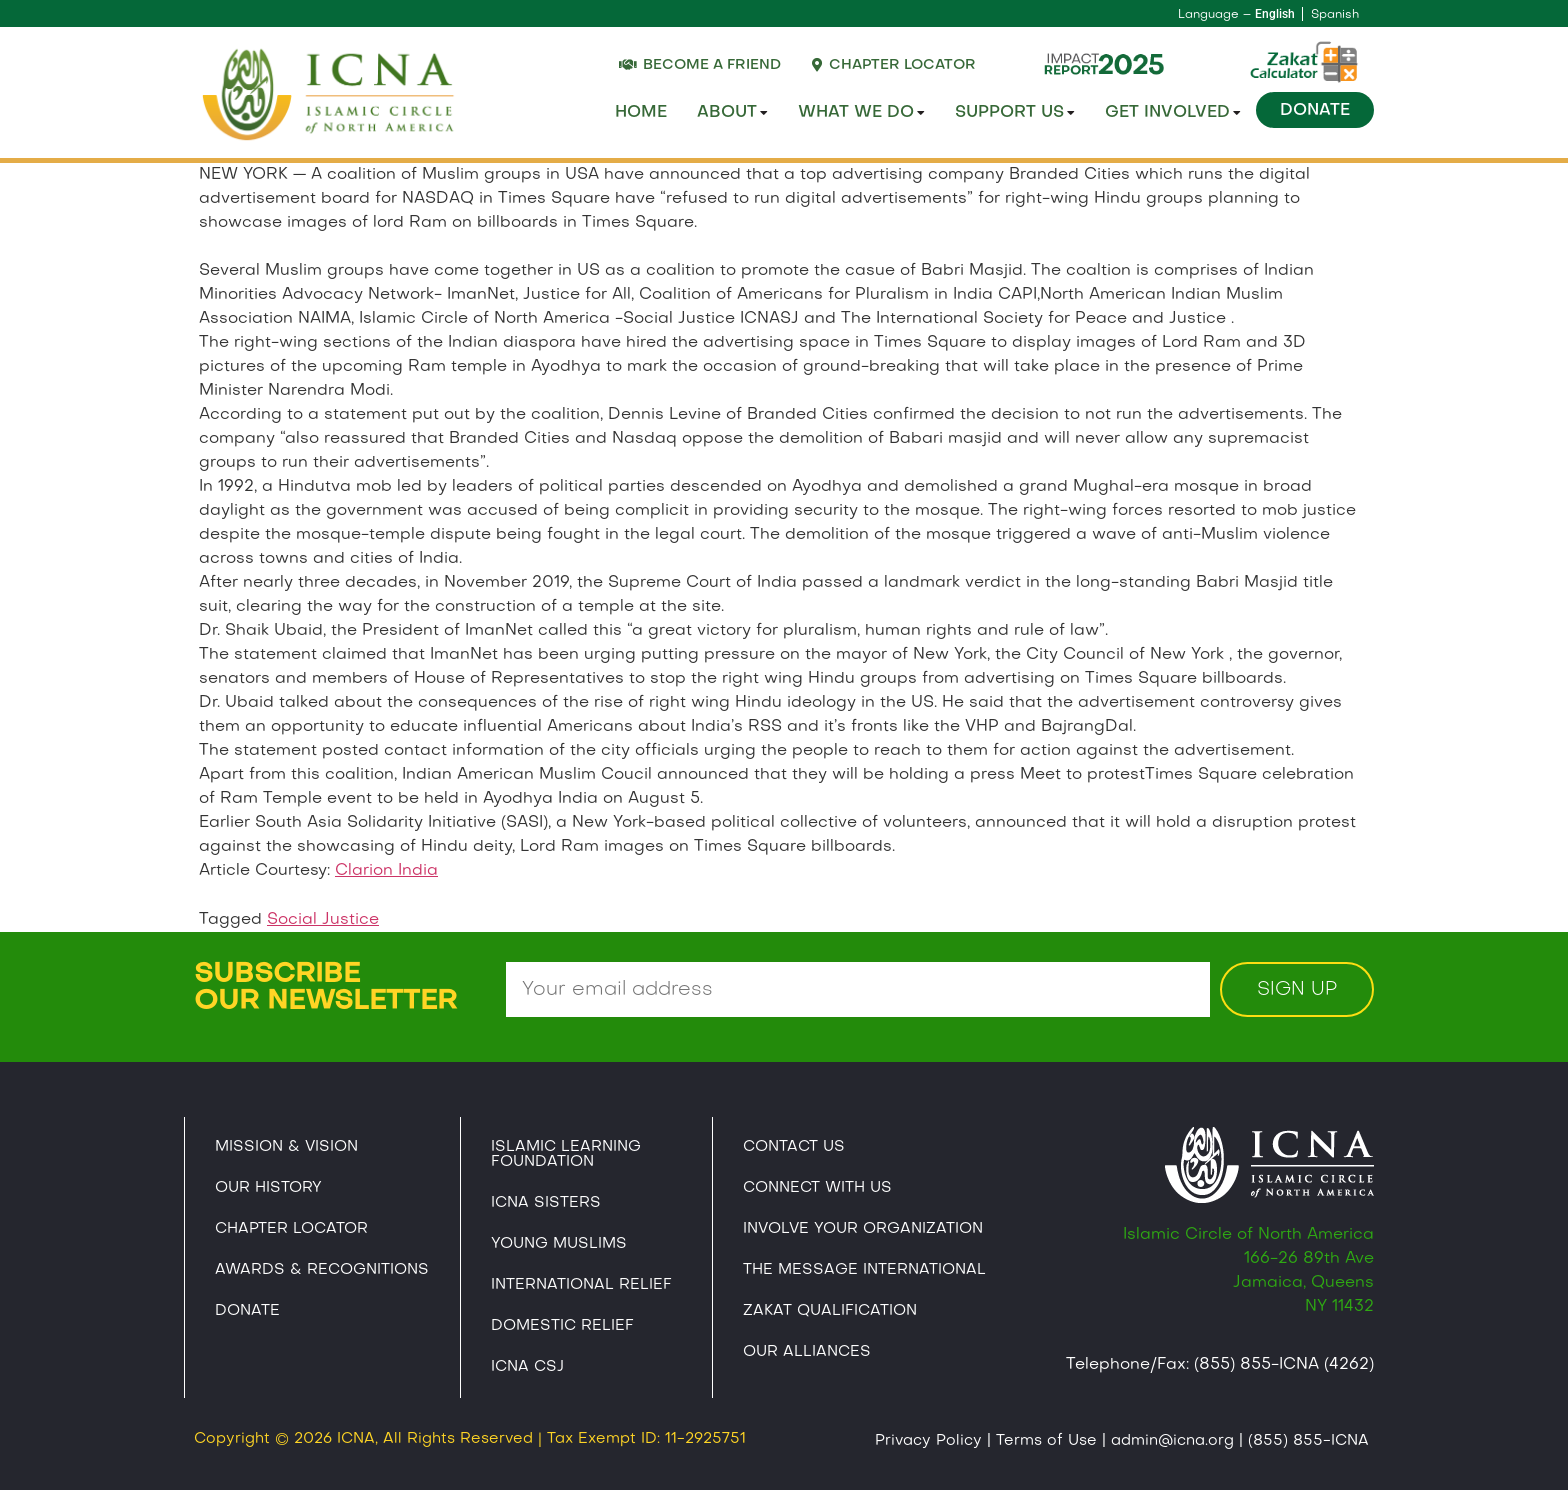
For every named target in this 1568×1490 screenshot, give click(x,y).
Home (641, 113)
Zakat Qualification (830, 1311)
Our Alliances (807, 1352)
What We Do (861, 113)
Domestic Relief (562, 1326)
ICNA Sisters (546, 1203)
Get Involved (1173, 113)
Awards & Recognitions (322, 1270)
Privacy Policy (928, 1441)
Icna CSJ (527, 1367)
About (732, 113)
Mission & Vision (286, 1147)
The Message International (864, 1270)
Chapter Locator (291, 1229)
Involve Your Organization (863, 1229)
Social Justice (323, 920)
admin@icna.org (1172, 1441)
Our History (268, 1188)
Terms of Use (1046, 1441)
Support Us (1015, 113)
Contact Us (794, 1147)
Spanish (1335, 15)
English (1275, 14)
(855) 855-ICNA (1308, 1441)
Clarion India (386, 871)
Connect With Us (817, 1188)
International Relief (581, 1285)
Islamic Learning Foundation (566, 1154)
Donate (1315, 111)
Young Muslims (559, 1244)
